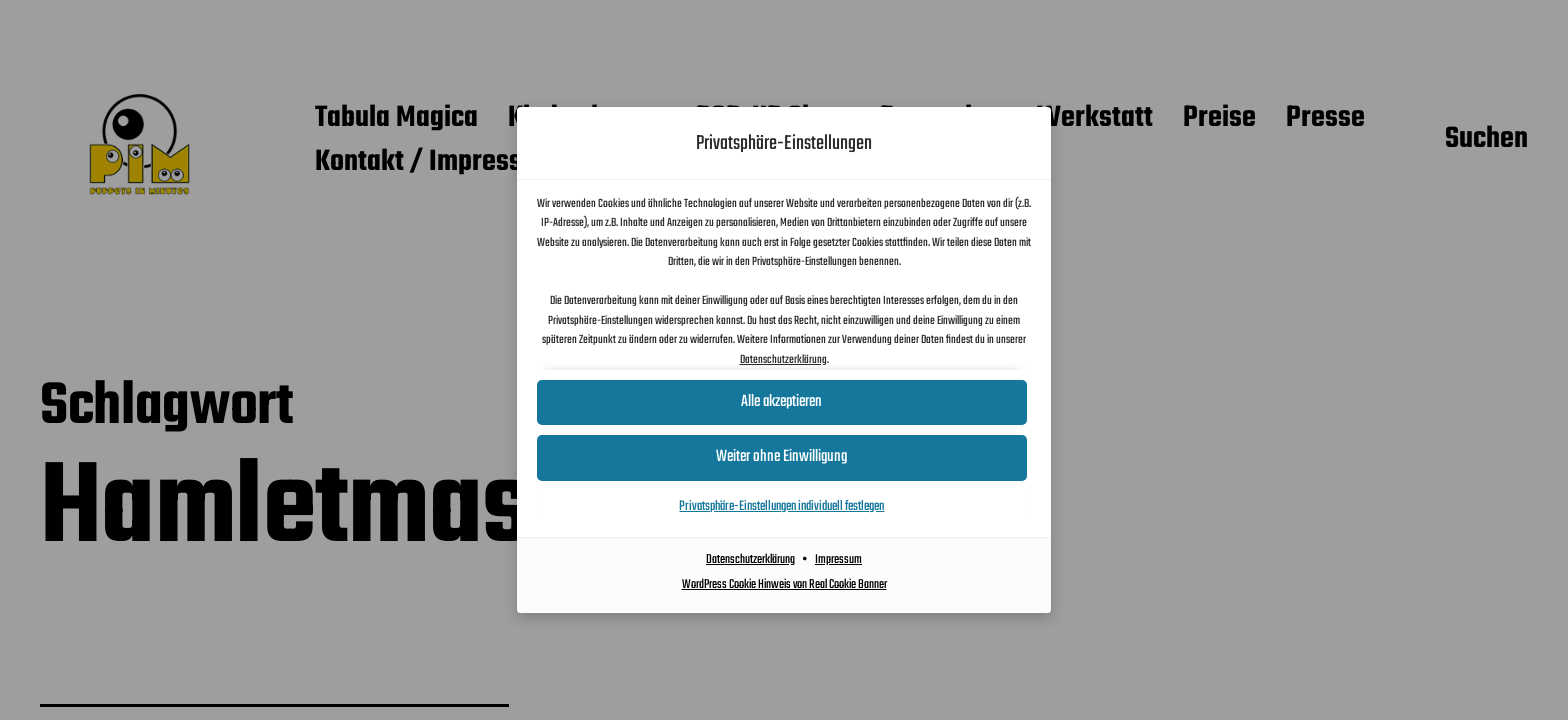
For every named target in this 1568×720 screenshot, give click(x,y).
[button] (784, 457)
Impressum (838, 560)
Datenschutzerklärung (783, 360)
